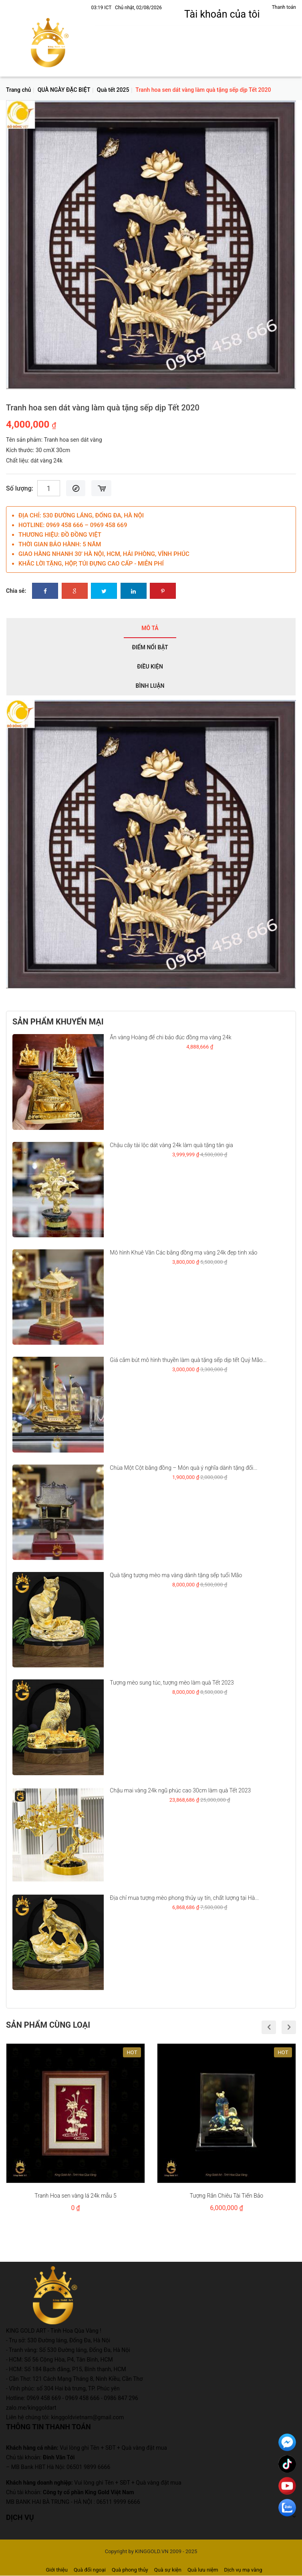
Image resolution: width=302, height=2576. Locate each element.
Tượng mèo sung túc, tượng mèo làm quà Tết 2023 (172, 1682)
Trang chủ (18, 90)
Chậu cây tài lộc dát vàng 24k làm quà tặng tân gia (171, 1145)
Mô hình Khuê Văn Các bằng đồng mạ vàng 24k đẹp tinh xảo (183, 1252)
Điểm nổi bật (150, 647)
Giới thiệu (56, 2570)
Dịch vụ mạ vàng (243, 2570)
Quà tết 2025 (113, 90)
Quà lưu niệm (202, 2570)
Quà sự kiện (167, 2570)
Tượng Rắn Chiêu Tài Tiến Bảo (226, 2195)
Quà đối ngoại (90, 2570)
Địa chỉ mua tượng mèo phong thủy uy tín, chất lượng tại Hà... (184, 1898)
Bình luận (150, 686)
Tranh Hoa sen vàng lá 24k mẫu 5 (75, 2195)
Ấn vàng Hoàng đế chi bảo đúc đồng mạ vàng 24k (170, 1037)
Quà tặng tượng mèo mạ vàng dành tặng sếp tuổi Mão (176, 1575)
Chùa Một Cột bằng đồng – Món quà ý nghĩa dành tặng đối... (183, 1468)
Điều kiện (150, 666)
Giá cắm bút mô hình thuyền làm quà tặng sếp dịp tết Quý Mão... (188, 1360)
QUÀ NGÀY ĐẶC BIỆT (64, 90)
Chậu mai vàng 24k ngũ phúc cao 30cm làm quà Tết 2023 (180, 1790)
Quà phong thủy (130, 2570)
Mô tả (149, 628)
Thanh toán (284, 7)
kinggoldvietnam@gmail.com (87, 2417)
